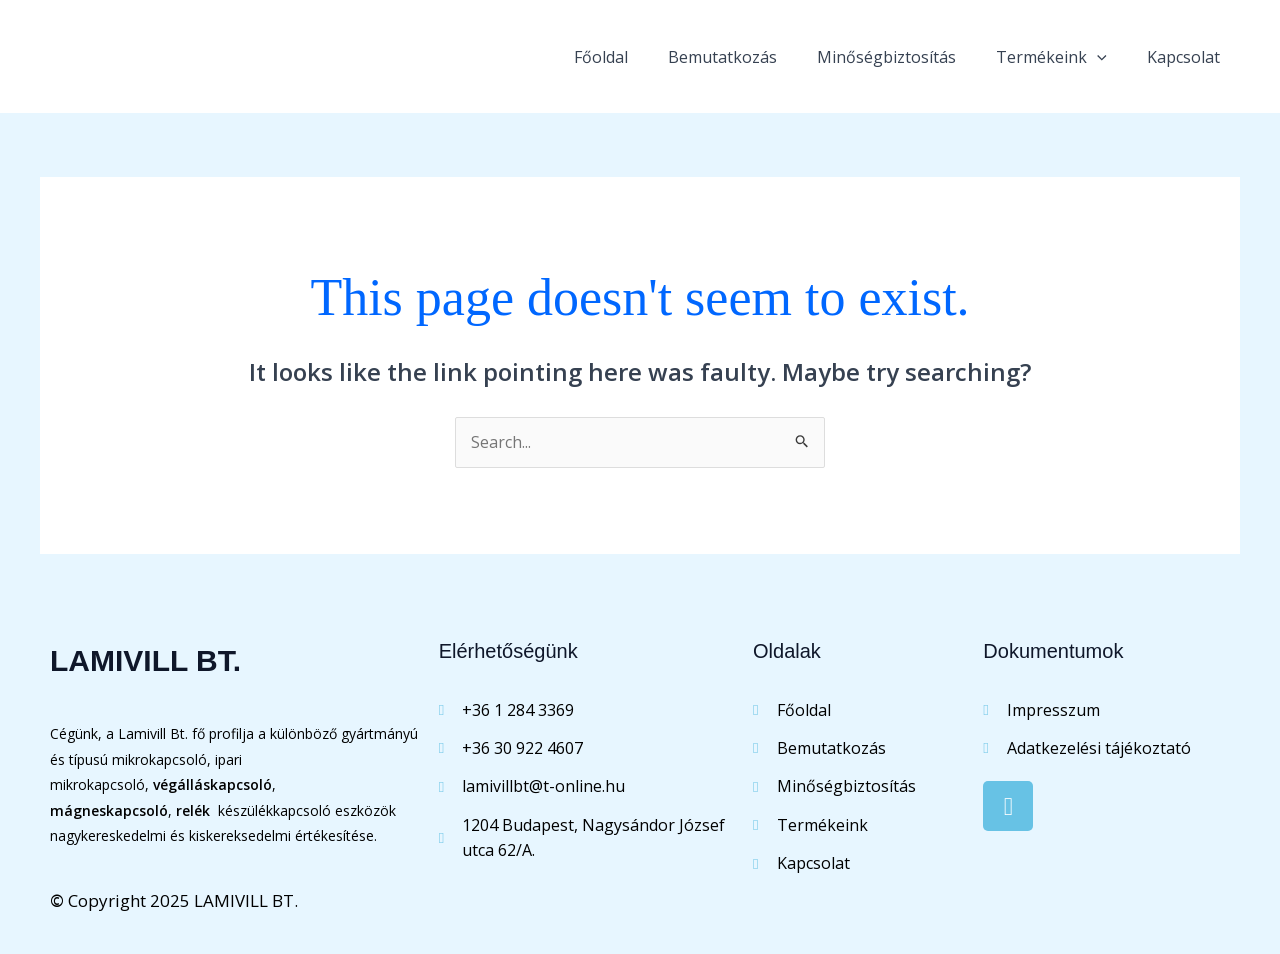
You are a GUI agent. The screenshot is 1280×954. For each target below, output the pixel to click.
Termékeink (1051, 57)
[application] (1097, 57)
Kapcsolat (1183, 57)
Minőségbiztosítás (886, 57)
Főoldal (601, 57)
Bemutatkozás (722, 57)
